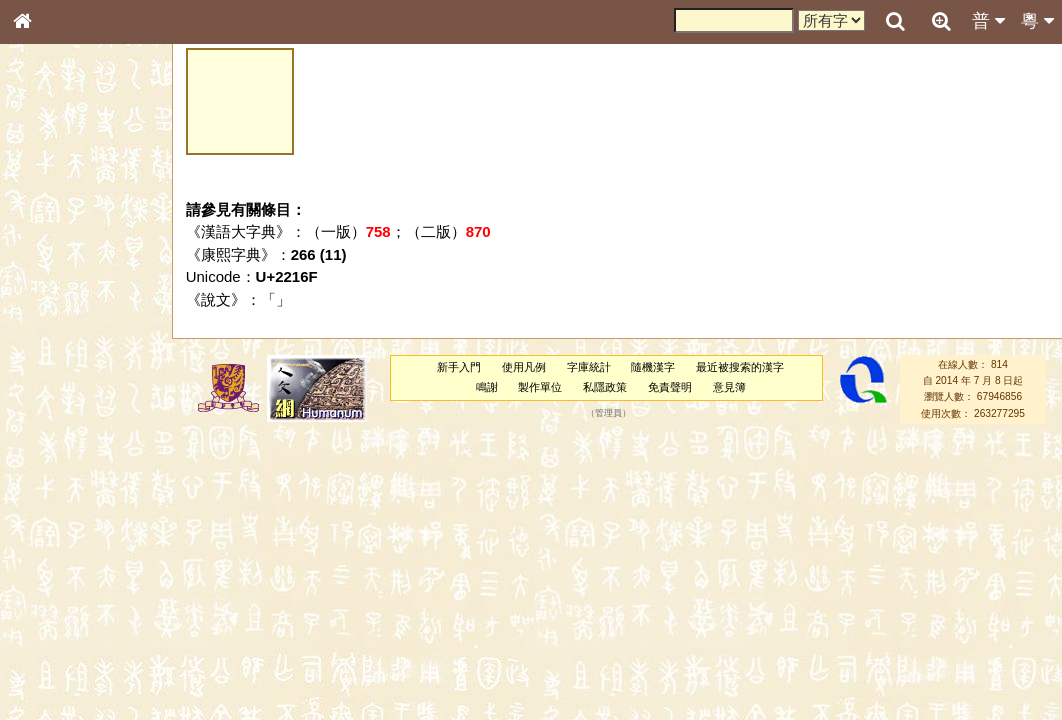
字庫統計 (589, 367)
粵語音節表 (55, 392)
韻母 (68, 526)
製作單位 (540, 387)
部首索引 (49, 267)
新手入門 (459, 367)
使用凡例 (524, 367)
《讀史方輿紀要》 (73, 633)
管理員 (608, 413)
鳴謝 (487, 387)
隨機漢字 (653, 367)
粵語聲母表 (55, 410)
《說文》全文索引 (73, 615)
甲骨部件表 (55, 303)
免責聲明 (670, 387)
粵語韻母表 (55, 429)
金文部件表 (55, 322)
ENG (88, 220)
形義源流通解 (61, 340)
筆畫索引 (49, 285)
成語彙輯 (49, 651)
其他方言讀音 (61, 562)
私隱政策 (605, 387)
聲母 (40, 526)
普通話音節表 (61, 544)
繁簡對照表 (55, 669)
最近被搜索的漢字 (740, 367)
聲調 (95, 526)
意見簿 (729, 387)
